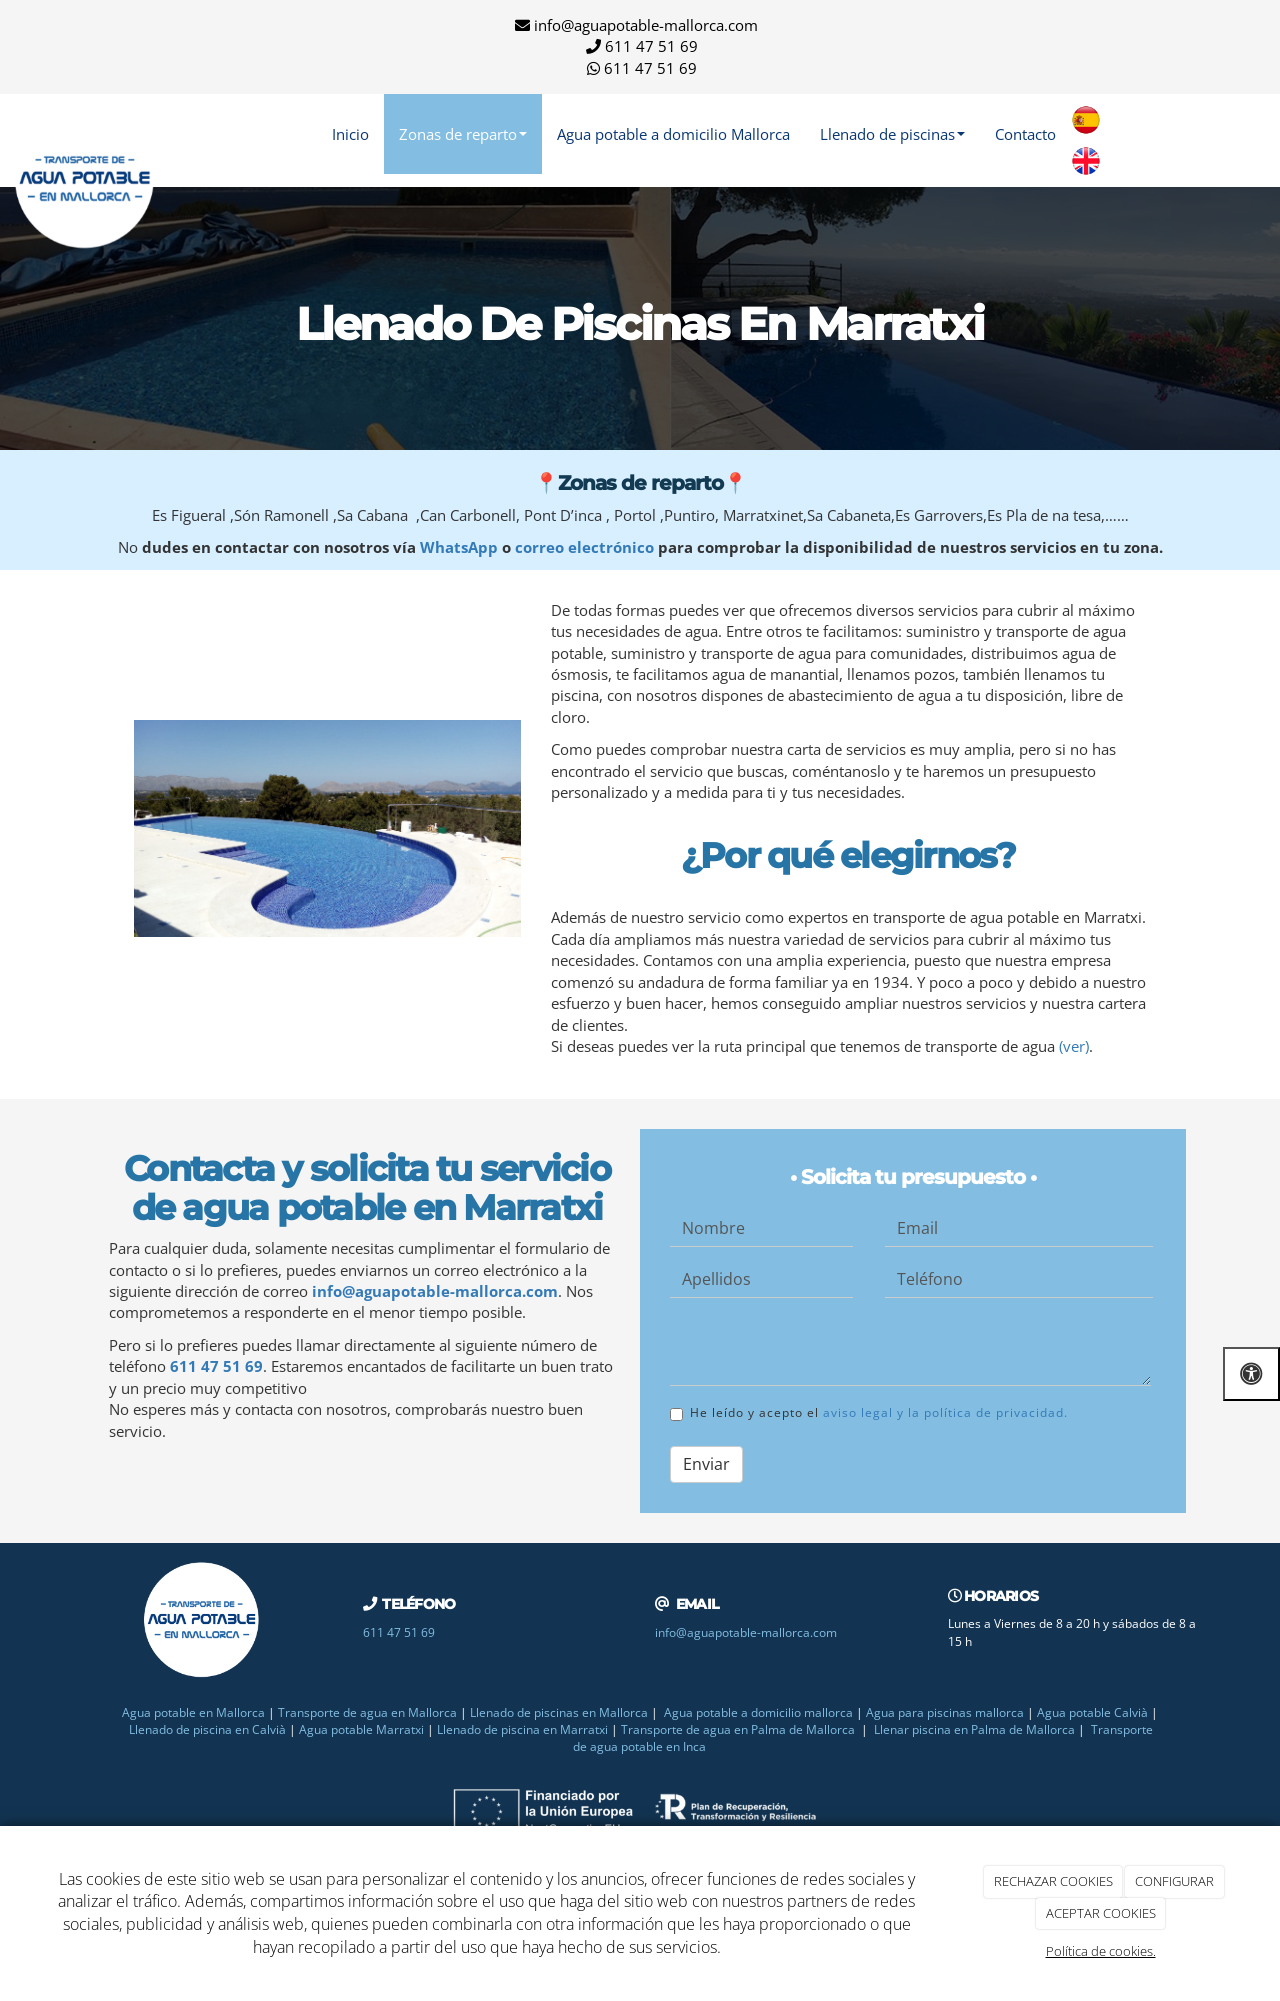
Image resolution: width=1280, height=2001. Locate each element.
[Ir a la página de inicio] (84, 134)
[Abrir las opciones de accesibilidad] (1251, 1374)
